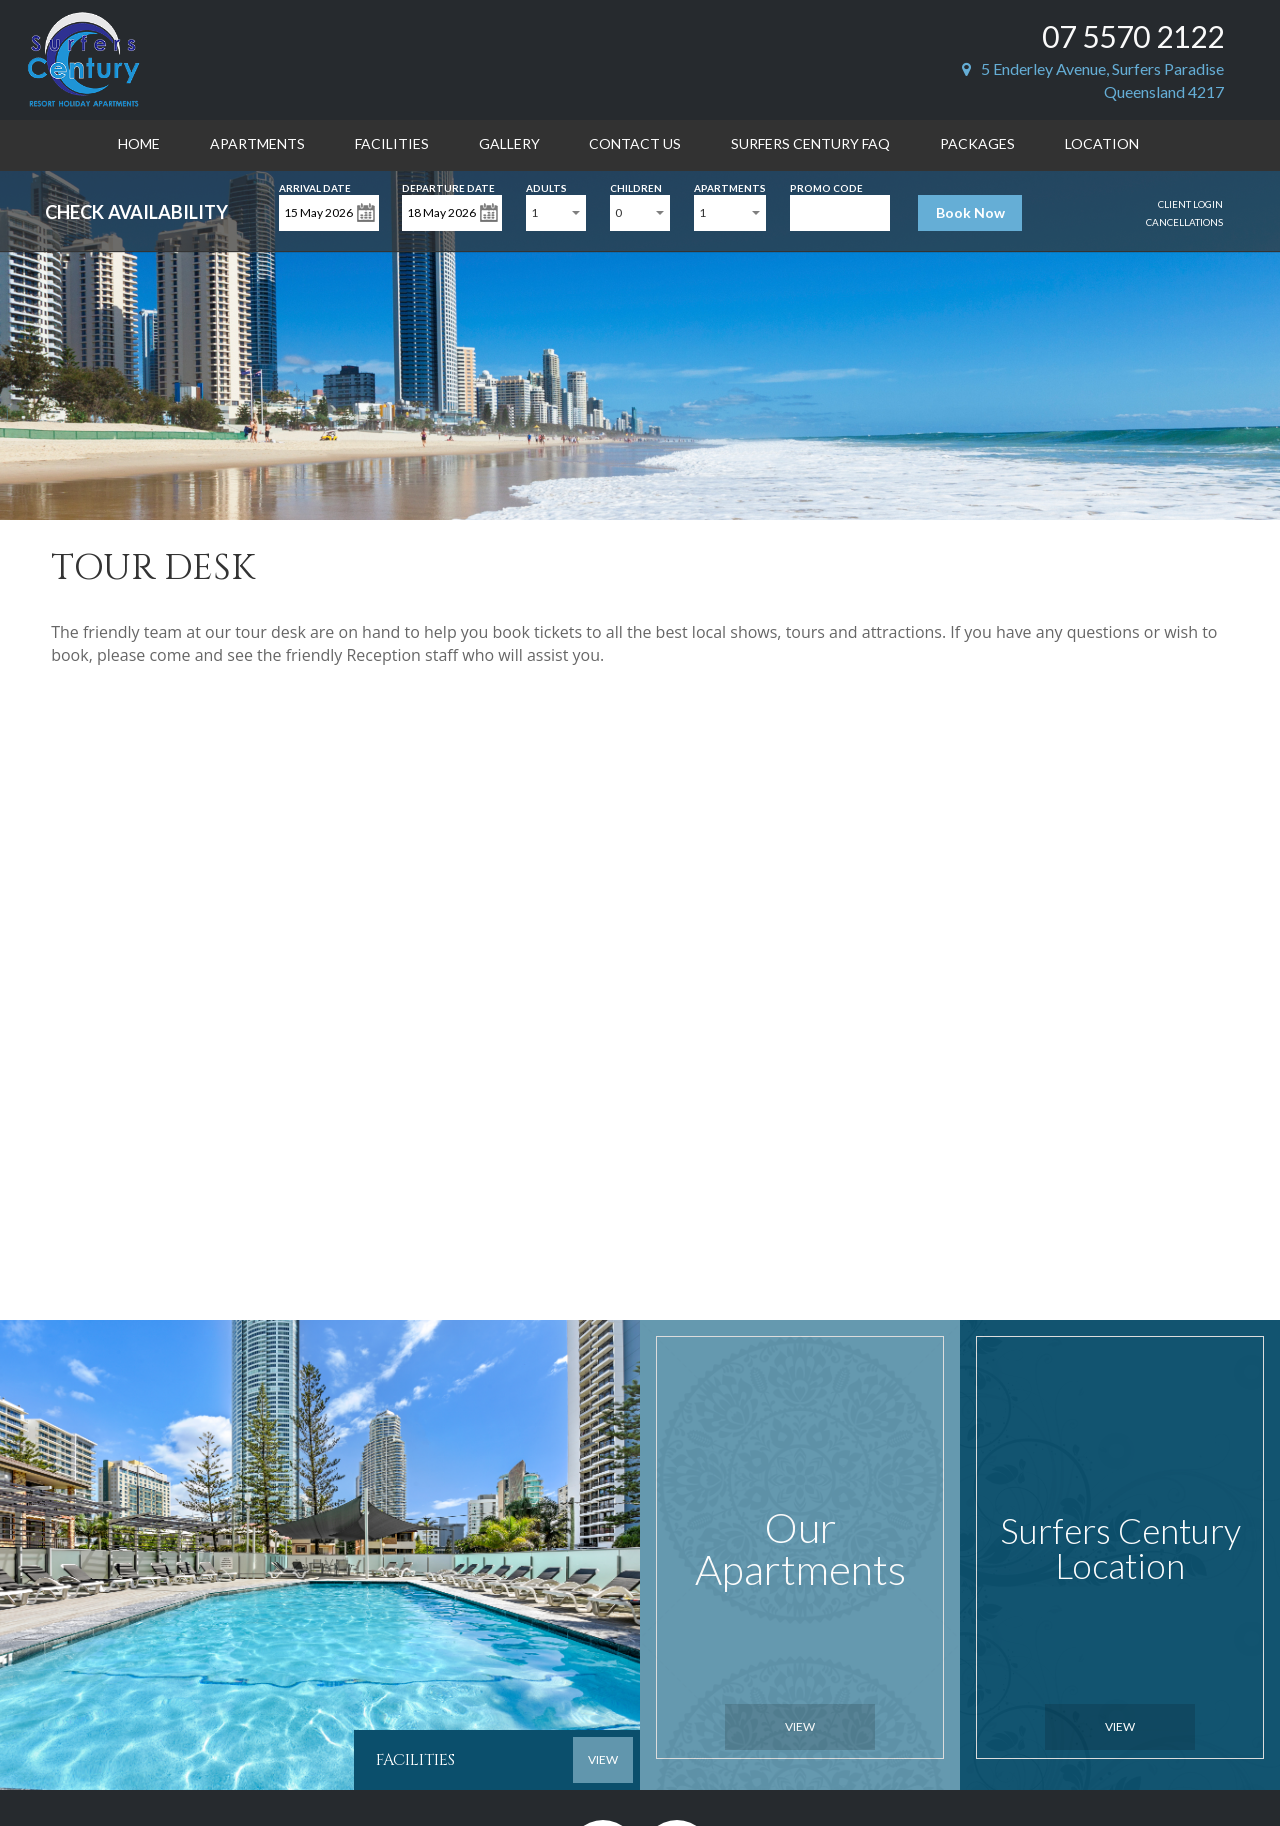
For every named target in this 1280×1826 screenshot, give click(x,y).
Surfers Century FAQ (810, 143)
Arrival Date (315, 186)
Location (1102, 143)
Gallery (509, 143)
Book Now (970, 212)
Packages (977, 143)
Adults (546, 186)
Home (139, 143)
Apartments (257, 143)
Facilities (392, 143)
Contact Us (635, 143)
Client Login (1190, 204)
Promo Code (826, 186)
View (800, 1726)
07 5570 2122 (1133, 36)
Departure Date (448, 186)
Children (636, 186)
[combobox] (556, 213)
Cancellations (1184, 222)
